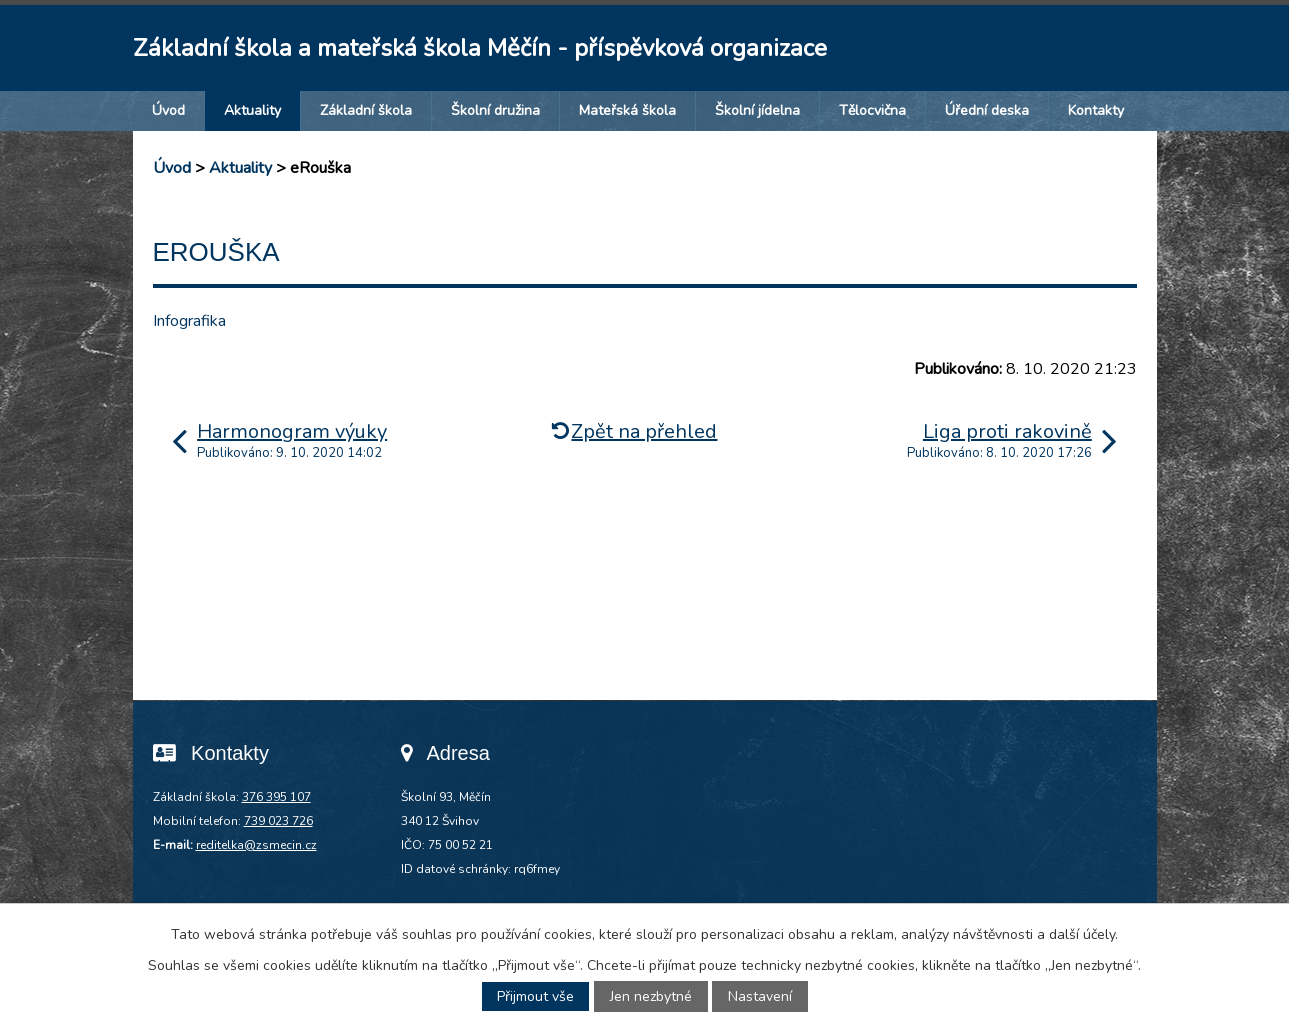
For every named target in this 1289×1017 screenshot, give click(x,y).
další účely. (1083, 934)
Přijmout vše (535, 996)
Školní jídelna (757, 110)
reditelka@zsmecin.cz (256, 845)
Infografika (189, 321)
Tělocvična (872, 110)
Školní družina (495, 110)
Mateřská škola (627, 110)
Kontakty (1096, 110)
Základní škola (366, 110)
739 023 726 (278, 821)
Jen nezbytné (651, 996)
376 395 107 (276, 797)
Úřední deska (987, 110)
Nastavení (760, 996)
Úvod (168, 110)
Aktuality (252, 110)
